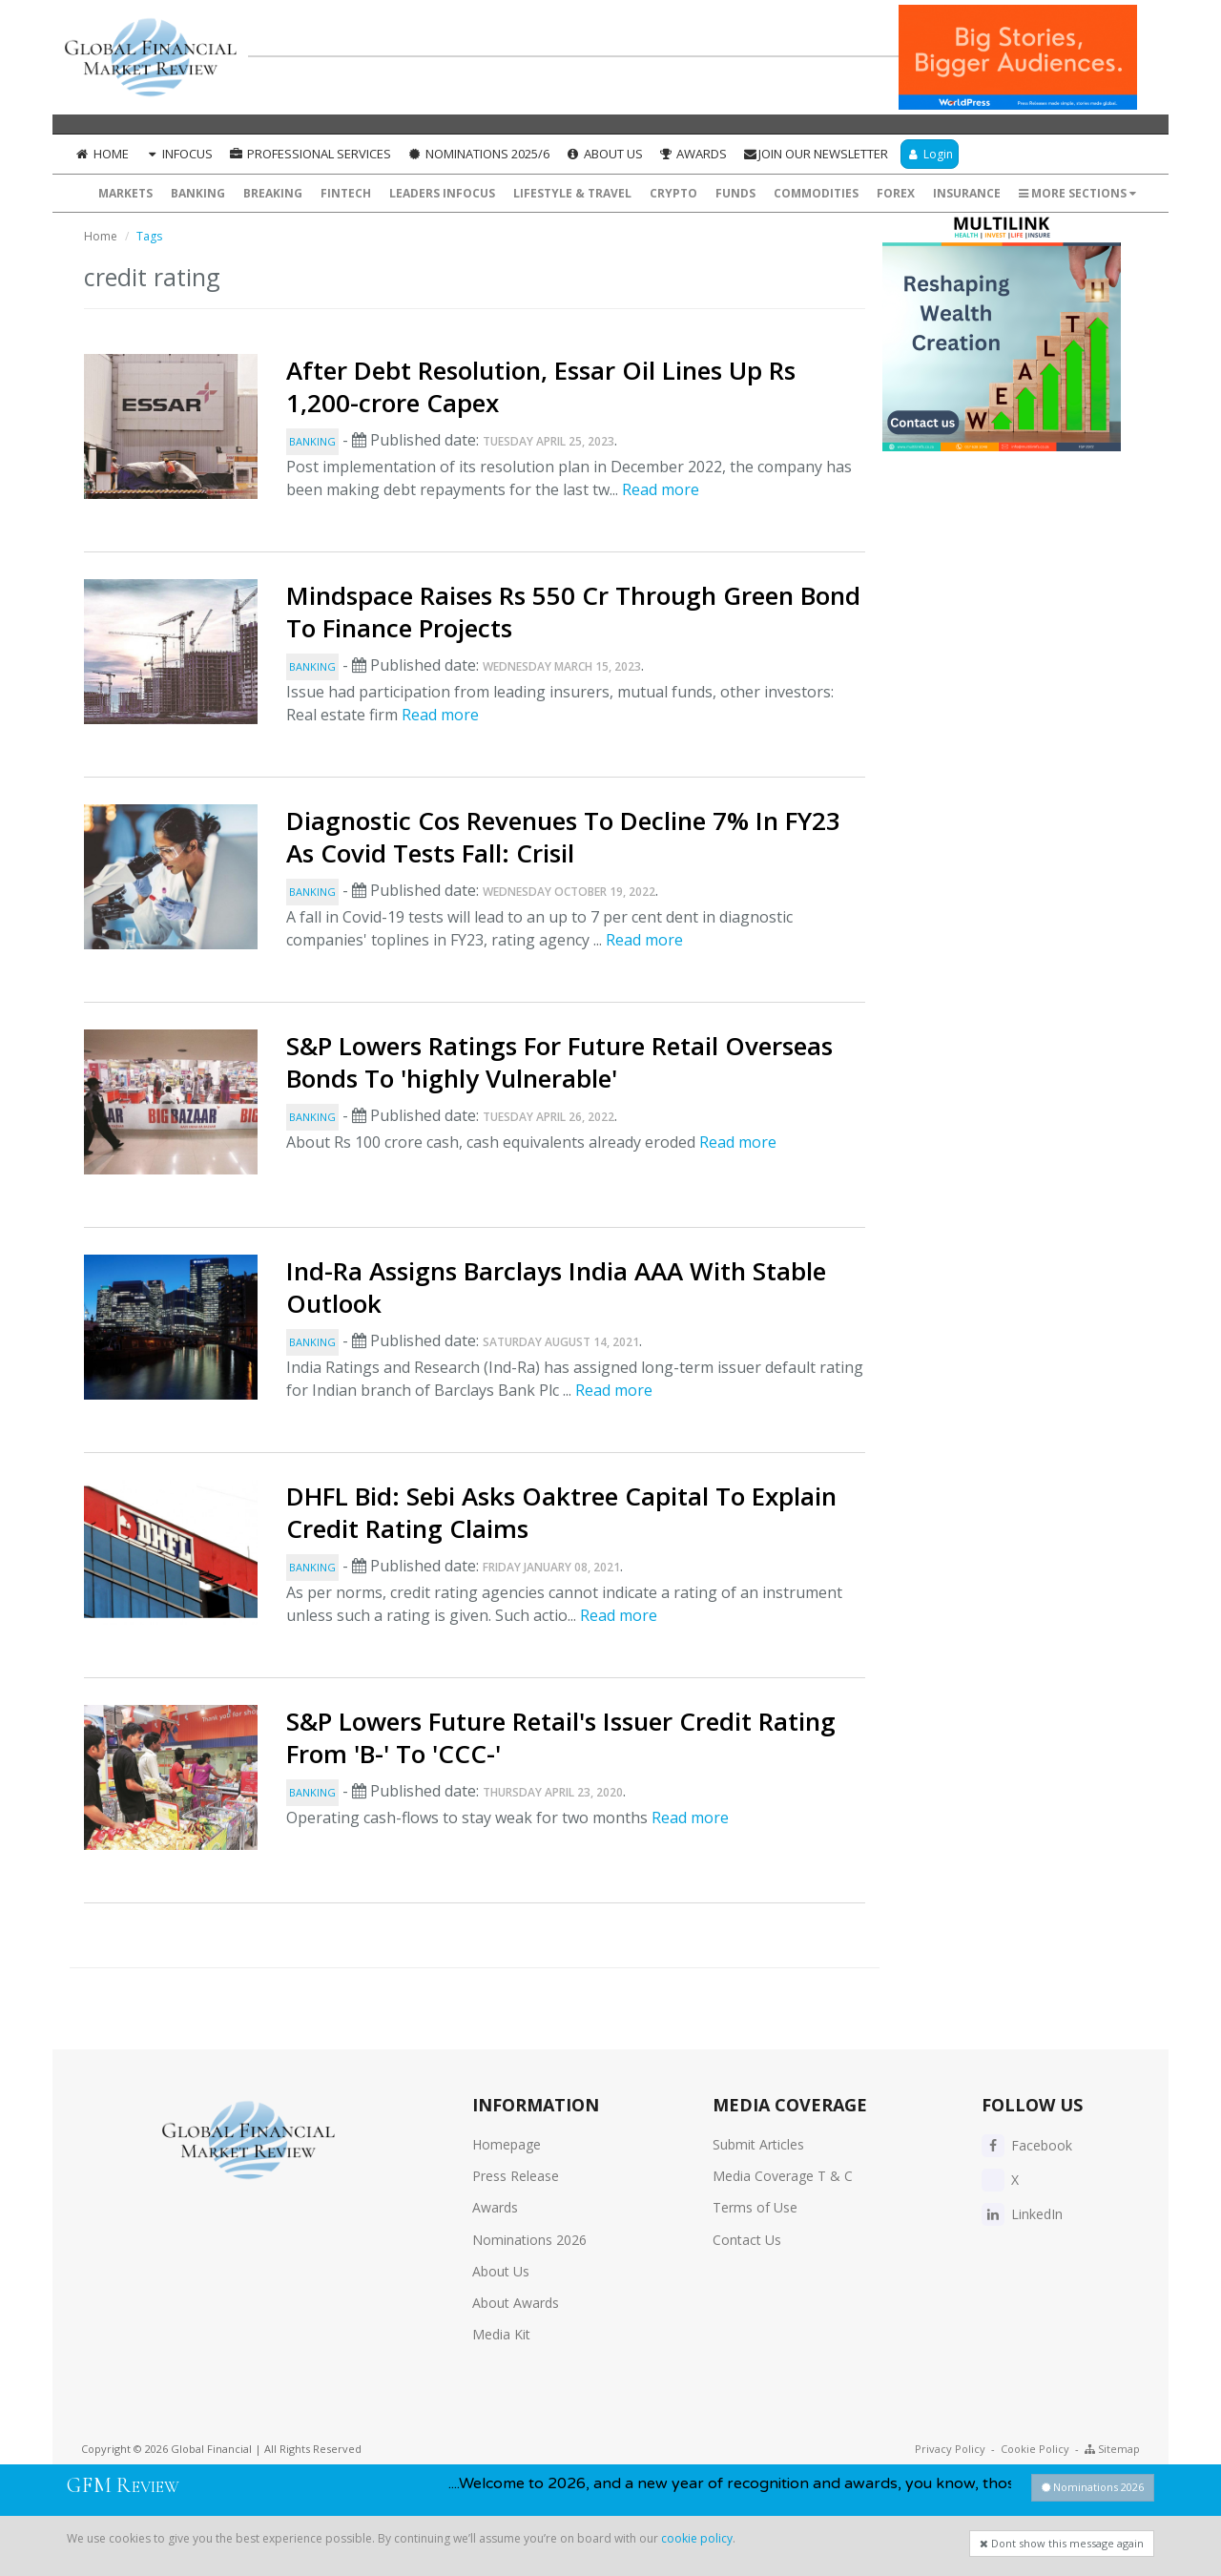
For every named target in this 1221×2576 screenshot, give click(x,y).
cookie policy (697, 2538)
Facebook (1027, 2145)
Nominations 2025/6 (477, 153)
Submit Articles (758, 2144)
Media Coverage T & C (783, 2176)
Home (101, 153)
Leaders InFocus (442, 193)
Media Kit (501, 2334)
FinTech (346, 193)
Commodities (816, 193)
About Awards (515, 2303)
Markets (125, 193)
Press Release (515, 2176)
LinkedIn (1022, 2214)
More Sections (1077, 193)
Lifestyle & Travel (572, 193)
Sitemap (1112, 2448)
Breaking (272, 193)
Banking (198, 193)
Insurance (967, 193)
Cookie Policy (1035, 2448)
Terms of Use (755, 2207)
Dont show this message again (1062, 2543)
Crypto (673, 193)
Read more (660, 489)
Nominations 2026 (529, 2240)
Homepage (506, 2144)
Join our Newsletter (815, 153)
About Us (604, 153)
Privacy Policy (950, 2448)
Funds (735, 193)
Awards (693, 153)
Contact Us (747, 2240)
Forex (896, 193)
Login (929, 154)
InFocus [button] (179, 153)
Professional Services (309, 153)
